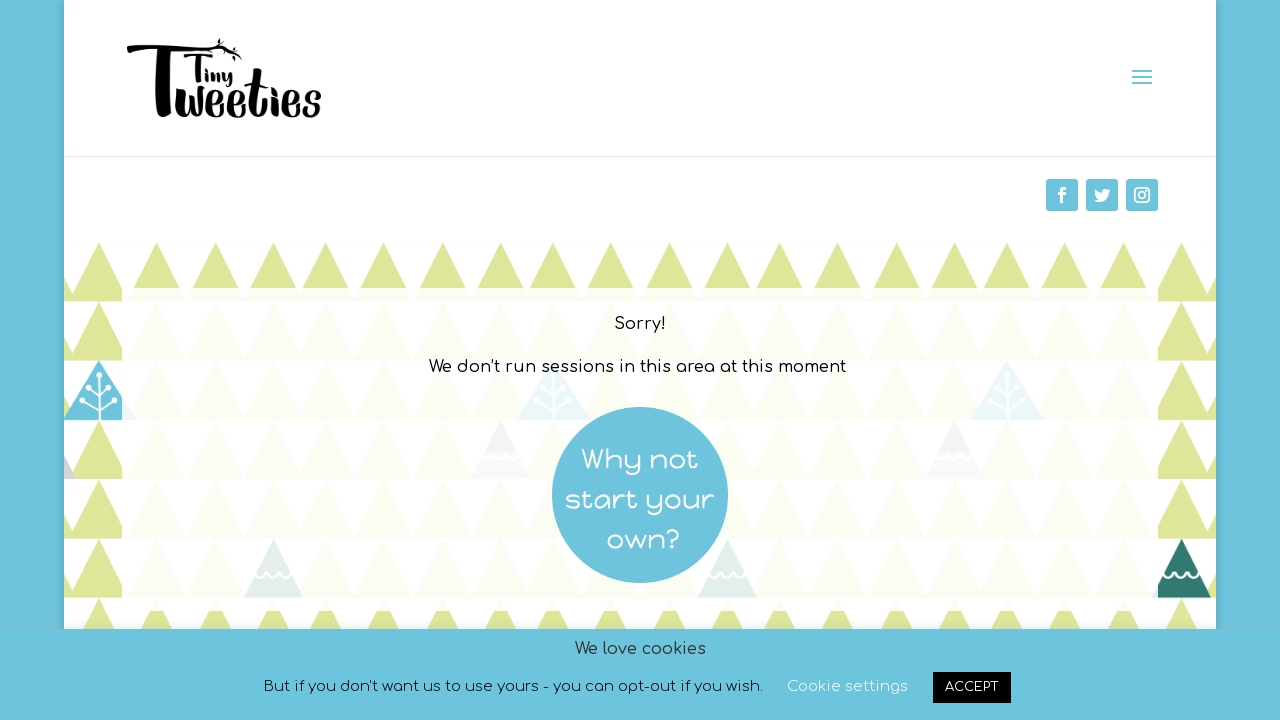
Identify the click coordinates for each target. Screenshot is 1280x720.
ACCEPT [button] (972, 687)
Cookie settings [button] (847, 686)
